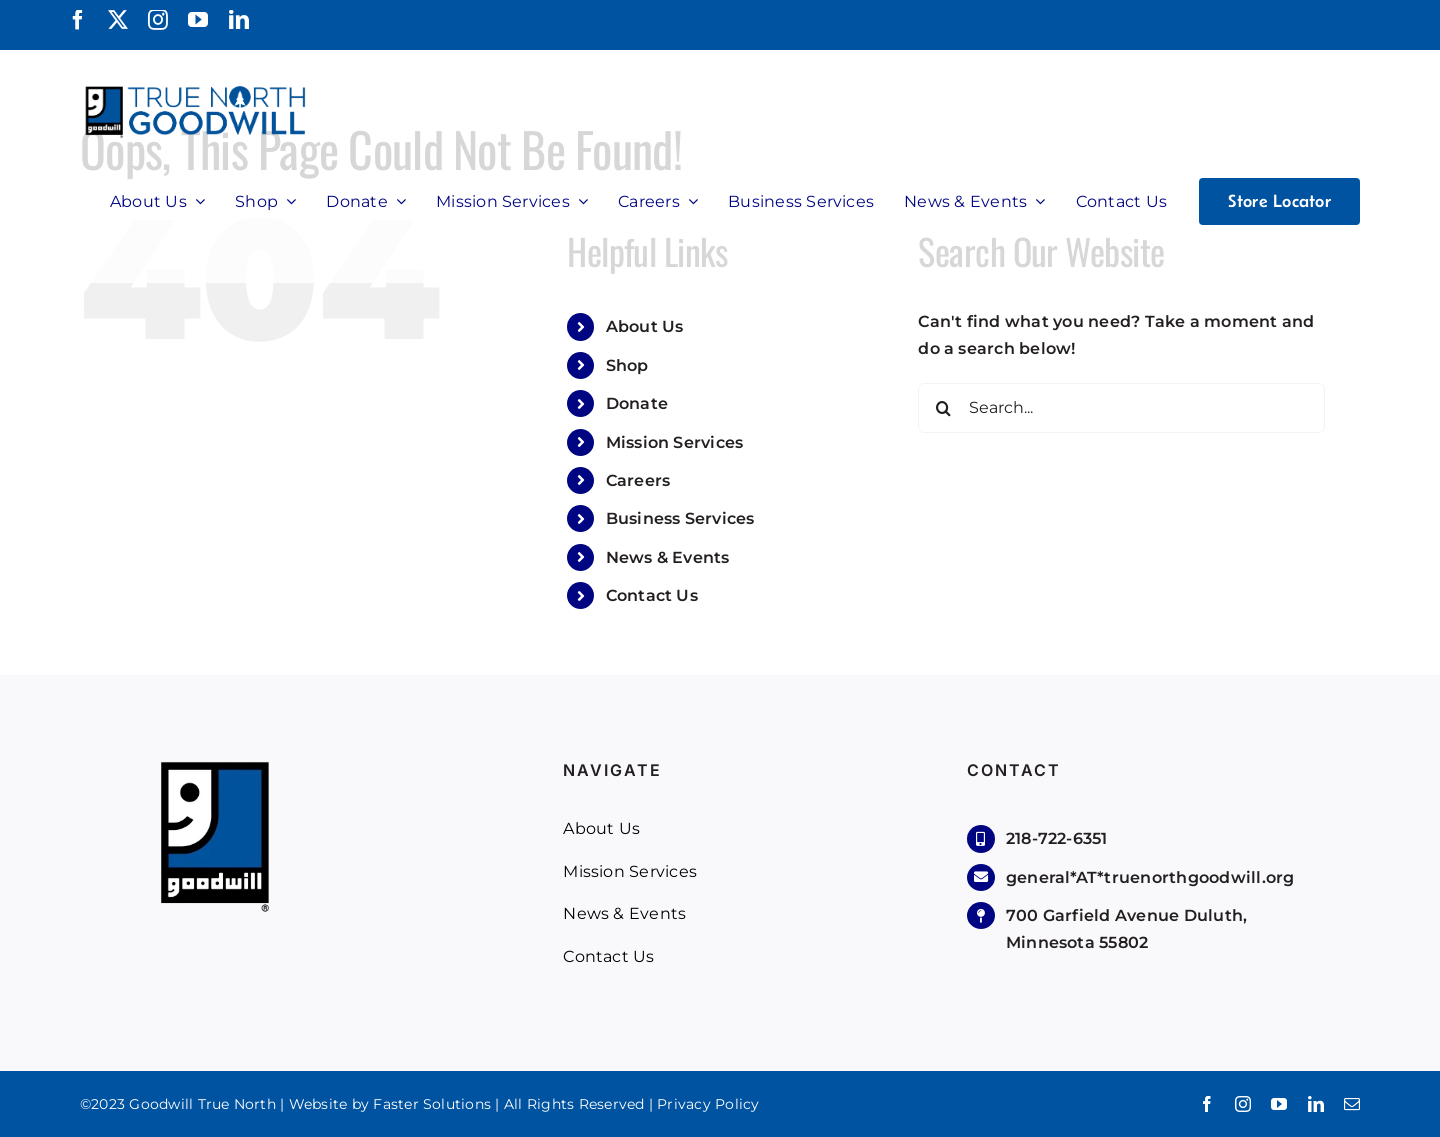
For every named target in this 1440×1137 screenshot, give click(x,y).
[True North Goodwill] (199, 87)
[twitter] (118, 20)
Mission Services (675, 442)
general (1150, 877)
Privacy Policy (708, 1104)
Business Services (680, 518)
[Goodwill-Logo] (215, 768)
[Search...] (1121, 408)
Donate (637, 403)
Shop (627, 365)
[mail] (1352, 1104)
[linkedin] (239, 20)
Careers (638, 480)
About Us (645, 326)
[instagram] (158, 20)
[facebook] (78, 20)
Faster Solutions (432, 1104)
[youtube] (198, 20)
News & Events (668, 557)
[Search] (943, 408)
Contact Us (652, 595)
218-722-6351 (1057, 838)
